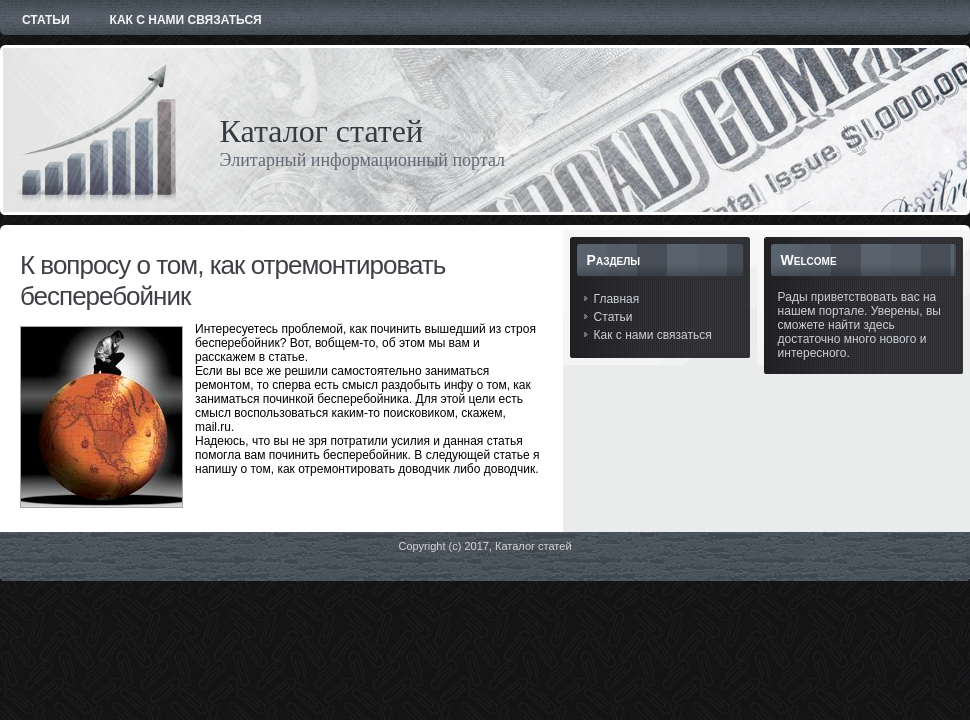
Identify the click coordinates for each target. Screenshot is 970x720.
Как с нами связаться (653, 335)
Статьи (613, 317)
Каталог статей (322, 131)
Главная (617, 299)
